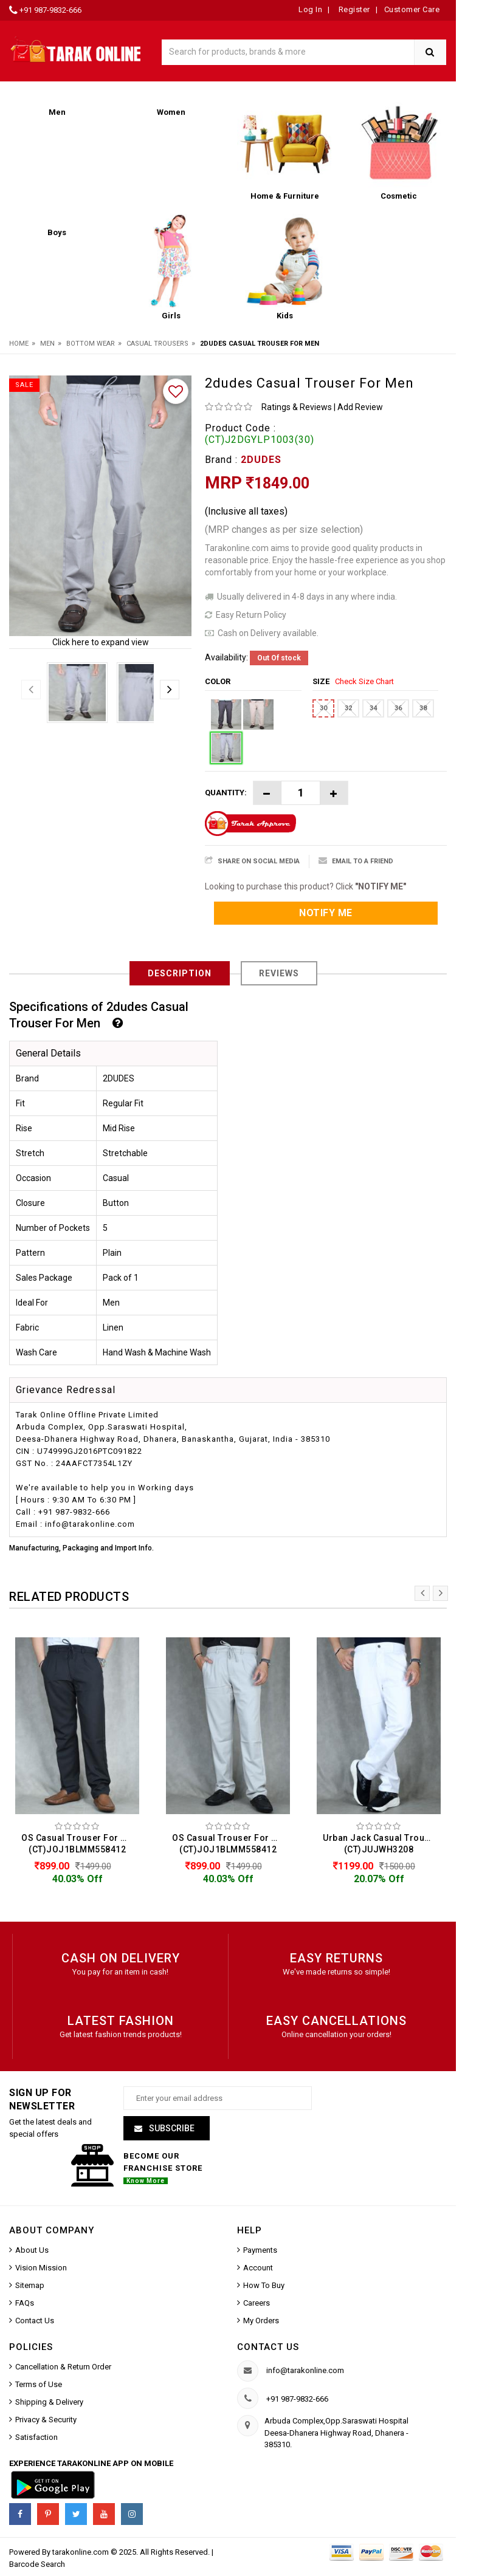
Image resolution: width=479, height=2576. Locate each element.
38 (423, 708)
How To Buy (263, 2285)
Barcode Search (37, 2564)
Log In (310, 9)
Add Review (360, 407)
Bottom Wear (90, 344)
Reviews (279, 973)
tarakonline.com (81, 2552)
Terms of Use (38, 2384)
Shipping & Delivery (49, 2402)
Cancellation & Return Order (63, 2367)
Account (258, 2267)
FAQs (24, 2302)
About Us (32, 2250)
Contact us (268, 2346)
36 (398, 708)
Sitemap (29, 2285)
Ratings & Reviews (296, 407)
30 (323, 708)
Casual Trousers (157, 344)
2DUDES (261, 459)
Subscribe (171, 2128)
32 (348, 708)
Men (47, 344)
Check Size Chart (364, 681)
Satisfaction (36, 2437)
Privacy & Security (46, 2420)
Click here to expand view (100, 642)
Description (180, 973)
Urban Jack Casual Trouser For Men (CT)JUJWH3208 (382, 1843)
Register (353, 9)
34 (373, 708)
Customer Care (412, 9)
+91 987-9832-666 (50, 10)
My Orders (261, 2320)
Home (19, 344)
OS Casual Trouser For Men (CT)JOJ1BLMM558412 (80, 1843)
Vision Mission (41, 2267)
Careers (256, 2302)
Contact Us (34, 2320)
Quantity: (226, 792)
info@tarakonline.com (305, 2371)
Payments (260, 2250)
